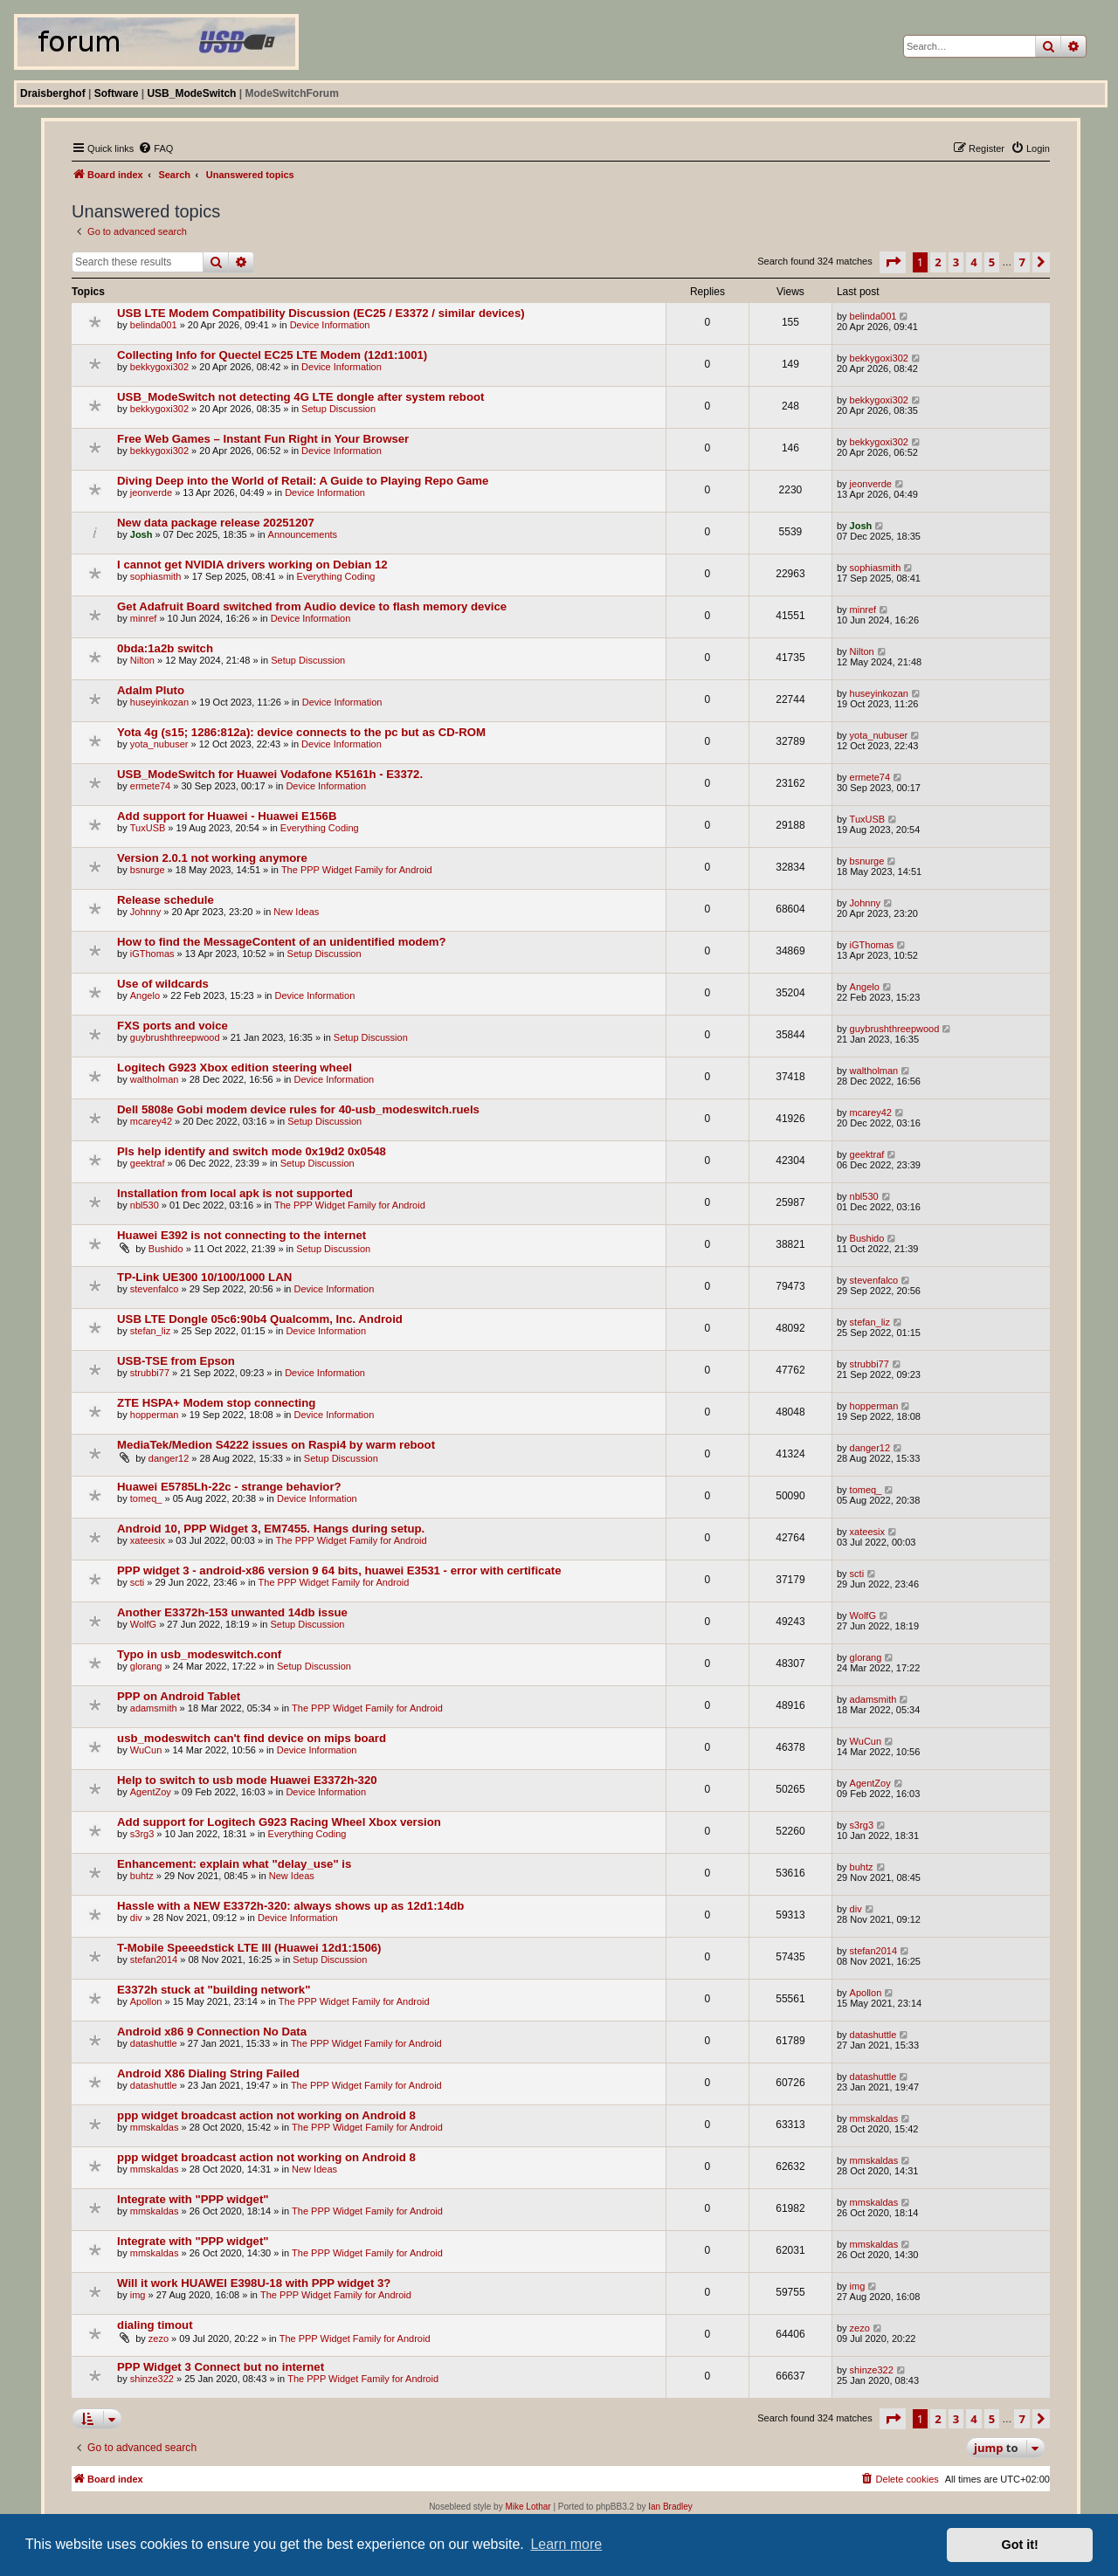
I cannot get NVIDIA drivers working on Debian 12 (252, 564)
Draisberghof (53, 93)
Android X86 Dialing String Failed (208, 2073)
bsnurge (147, 869)
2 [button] (938, 262)
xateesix (147, 1540)
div (136, 1917)
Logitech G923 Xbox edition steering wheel (234, 1067)
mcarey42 (151, 1121)
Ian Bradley (670, 2506)
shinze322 (152, 2378)
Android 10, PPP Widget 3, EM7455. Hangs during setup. (270, 1528)
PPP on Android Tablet (178, 1696)
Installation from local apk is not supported (235, 1193)
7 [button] (1021, 262)
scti (137, 1582)
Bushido (165, 1248)
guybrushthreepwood (175, 1037)
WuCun (146, 1750)
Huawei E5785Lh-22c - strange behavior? (229, 1486)
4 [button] (973, 262)
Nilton (142, 660)
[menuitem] (155, 148)
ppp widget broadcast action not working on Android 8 (266, 2115)
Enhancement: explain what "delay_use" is (234, 1863)
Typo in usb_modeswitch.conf (199, 1654)
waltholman (154, 1079)
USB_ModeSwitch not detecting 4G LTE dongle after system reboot (300, 396)
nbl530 (144, 1205)
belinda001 (153, 325)
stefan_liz (150, 1331)
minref (143, 618)
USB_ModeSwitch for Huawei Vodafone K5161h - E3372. (270, 774)
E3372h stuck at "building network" (213, 1989)
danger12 (169, 1458)
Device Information (330, 325)
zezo (158, 2338)
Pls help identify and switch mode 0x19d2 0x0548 (251, 1151)
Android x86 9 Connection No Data (212, 2031)
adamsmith (153, 1708)
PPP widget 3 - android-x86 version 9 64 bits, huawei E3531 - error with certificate (339, 1570)
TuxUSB (148, 828)
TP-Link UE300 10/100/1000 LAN (204, 1277)
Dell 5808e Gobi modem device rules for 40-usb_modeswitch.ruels (298, 1109)
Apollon (146, 2001)
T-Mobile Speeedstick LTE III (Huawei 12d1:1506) (249, 1947)
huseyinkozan (159, 702)
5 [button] (992, 262)
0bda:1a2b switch (165, 648)
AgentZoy (150, 1792)
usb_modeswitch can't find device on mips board (251, 1738)
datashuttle (153, 2043)
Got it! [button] (1020, 2545)
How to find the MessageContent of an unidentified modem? (281, 941)
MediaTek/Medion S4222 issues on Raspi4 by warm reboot (276, 1444)
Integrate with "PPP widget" (192, 2199)
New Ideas (296, 911)
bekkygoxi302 (159, 367)
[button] (893, 261)
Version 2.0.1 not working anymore (212, 857)
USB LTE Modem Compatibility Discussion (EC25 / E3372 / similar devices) (321, 313)
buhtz (142, 1875)
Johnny (145, 911)
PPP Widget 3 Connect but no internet (220, 2366)
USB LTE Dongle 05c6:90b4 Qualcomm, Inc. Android (260, 1319)
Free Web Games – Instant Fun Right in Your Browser (263, 438)
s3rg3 (142, 1834)
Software (116, 93)
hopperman (154, 1414)
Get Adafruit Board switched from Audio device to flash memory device (312, 606)
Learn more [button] (566, 2544)
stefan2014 (153, 1959)
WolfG (143, 1624)
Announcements (303, 534)
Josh (141, 534)
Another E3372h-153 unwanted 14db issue (232, 1612)
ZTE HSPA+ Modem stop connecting (216, 1402)
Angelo (145, 995)
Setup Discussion (338, 408)
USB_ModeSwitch (191, 93)
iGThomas (152, 953)
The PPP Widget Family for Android (356, 869)
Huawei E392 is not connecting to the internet (241, 1235)
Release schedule (165, 899)
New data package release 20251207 (215, 522)
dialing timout (154, 2324)
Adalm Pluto (150, 690)
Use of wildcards (163, 983)
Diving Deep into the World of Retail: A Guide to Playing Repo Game (302, 480)
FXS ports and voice (172, 1025)
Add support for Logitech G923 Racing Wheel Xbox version (279, 1822)
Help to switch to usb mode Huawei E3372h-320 (247, 1780)
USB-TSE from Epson (176, 1360)
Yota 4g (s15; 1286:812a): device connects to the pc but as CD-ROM (301, 732)
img (138, 2295)
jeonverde (151, 492)
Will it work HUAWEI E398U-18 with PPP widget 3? (253, 2283)
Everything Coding (336, 576)
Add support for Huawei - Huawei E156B (226, 816)
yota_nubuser (159, 744)
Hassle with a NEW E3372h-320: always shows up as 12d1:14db (290, 1905)
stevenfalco (154, 1289)
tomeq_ (146, 1498)
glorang (146, 1666)
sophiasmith (156, 576)
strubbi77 (149, 1372)
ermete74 (150, 786)
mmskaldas (154, 2127)
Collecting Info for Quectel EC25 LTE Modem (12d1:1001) (272, 355)
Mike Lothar (527, 2506)
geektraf (147, 1163)
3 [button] (956, 262)
